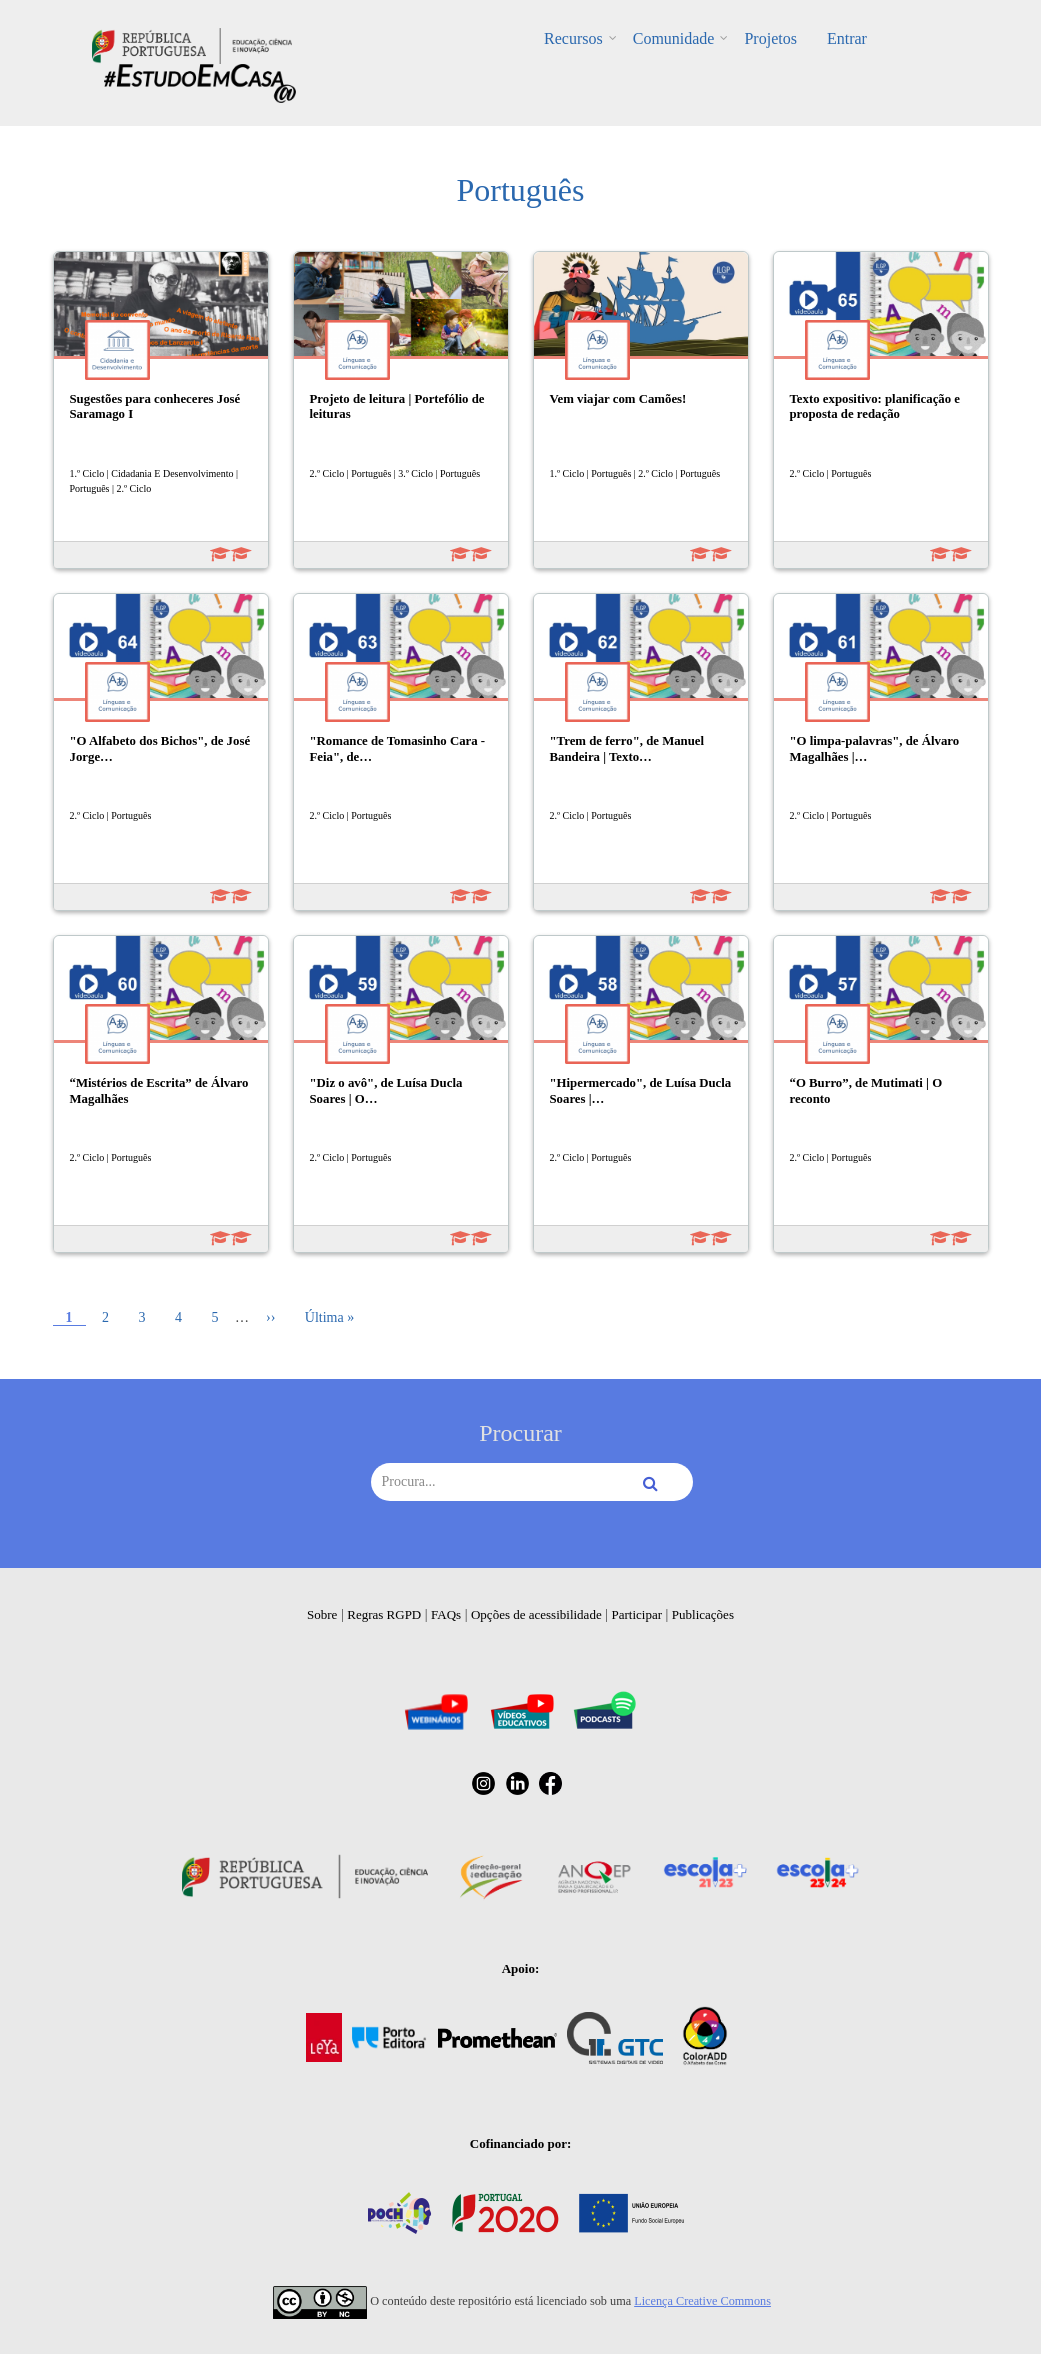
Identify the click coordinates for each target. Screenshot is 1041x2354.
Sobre (322, 1614)
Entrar (847, 38)
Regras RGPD (384, 1614)
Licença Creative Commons (702, 2301)
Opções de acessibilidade (536, 1614)
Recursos (573, 38)
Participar (636, 1614)
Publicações (703, 1614)
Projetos (770, 38)
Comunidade (674, 38)
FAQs (446, 1614)
